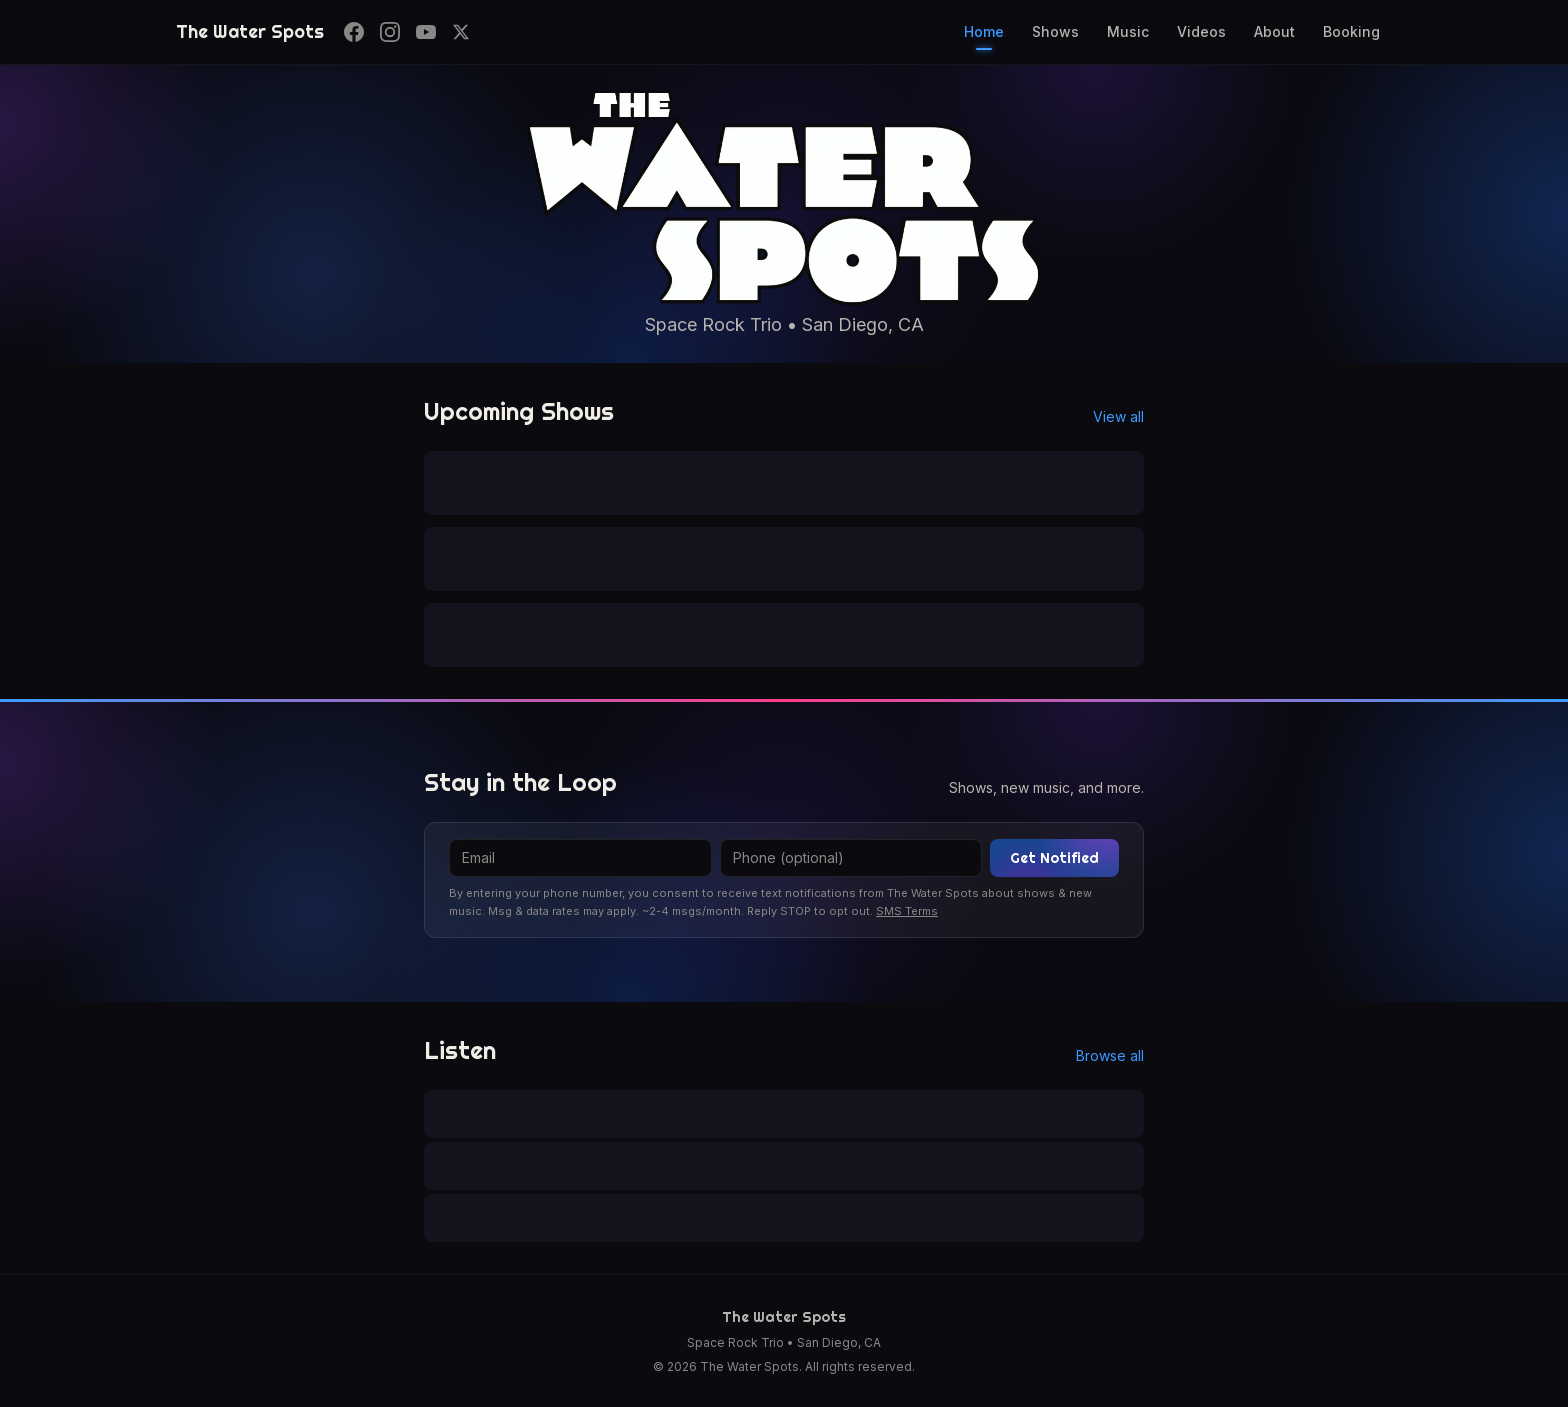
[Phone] (851, 858)
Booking (1351, 31)
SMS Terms (907, 911)
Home (984, 36)
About (1274, 31)
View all (1118, 416)
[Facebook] (354, 32)
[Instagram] (390, 32)
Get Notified (1054, 858)
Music (1128, 31)
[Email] (580, 858)
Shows (1055, 31)
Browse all (1110, 1055)
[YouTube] (426, 32)
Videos (1201, 31)
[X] (461, 32)
